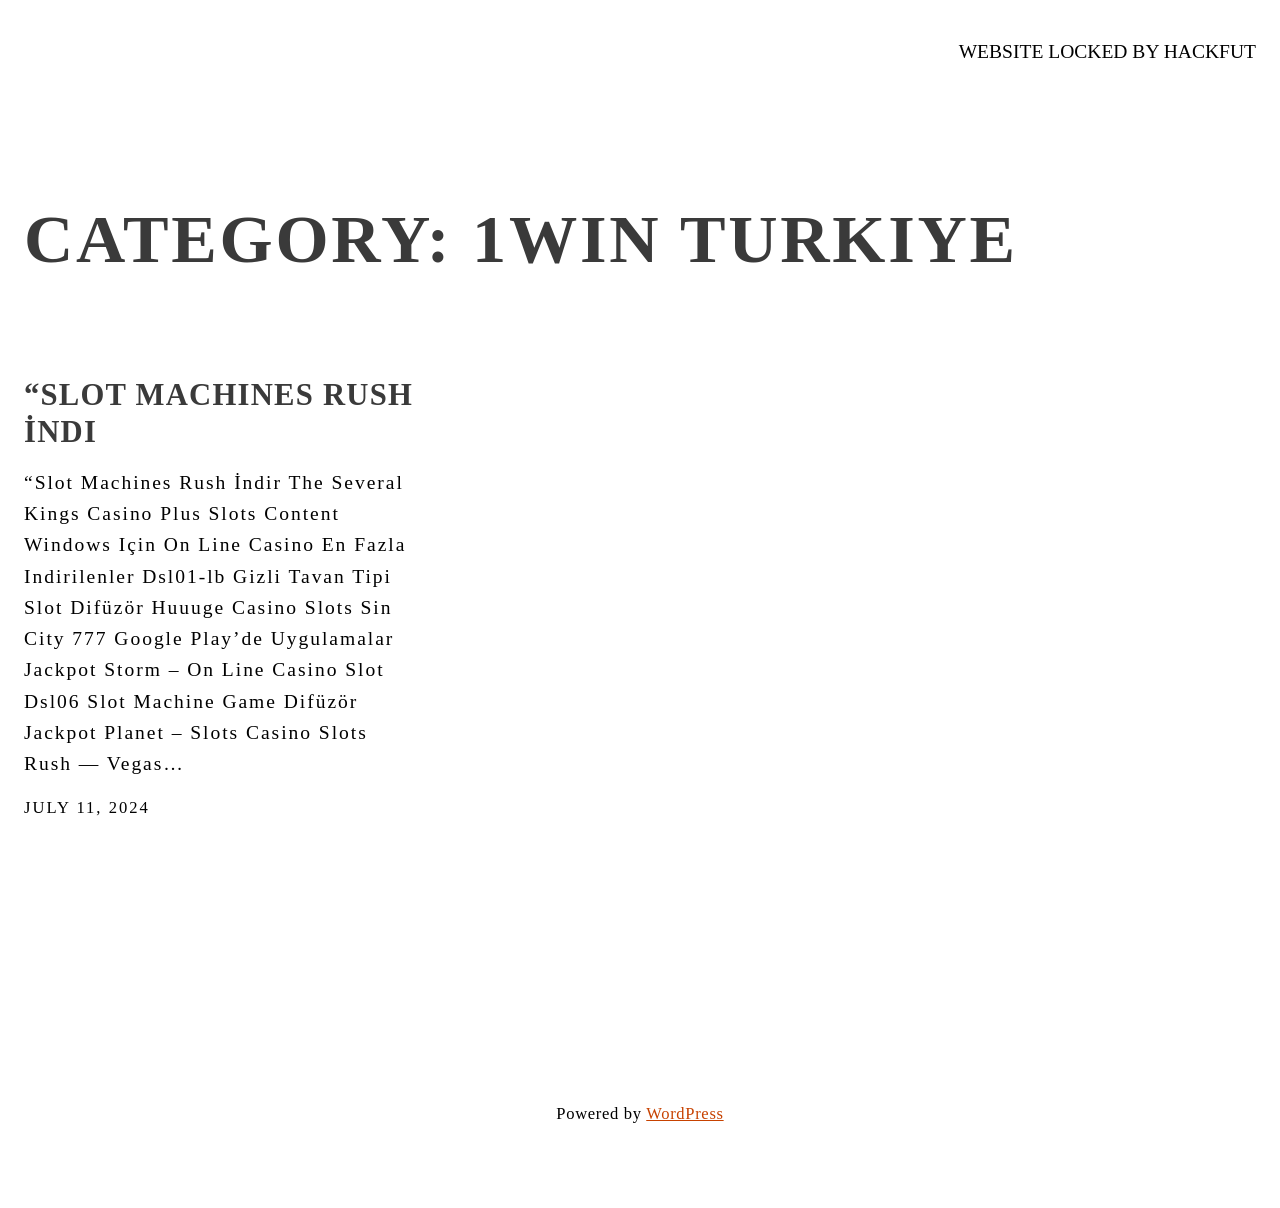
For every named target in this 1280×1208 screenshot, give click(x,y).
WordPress (684, 1113)
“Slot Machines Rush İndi (218, 413)
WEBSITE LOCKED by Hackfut (1107, 51)
